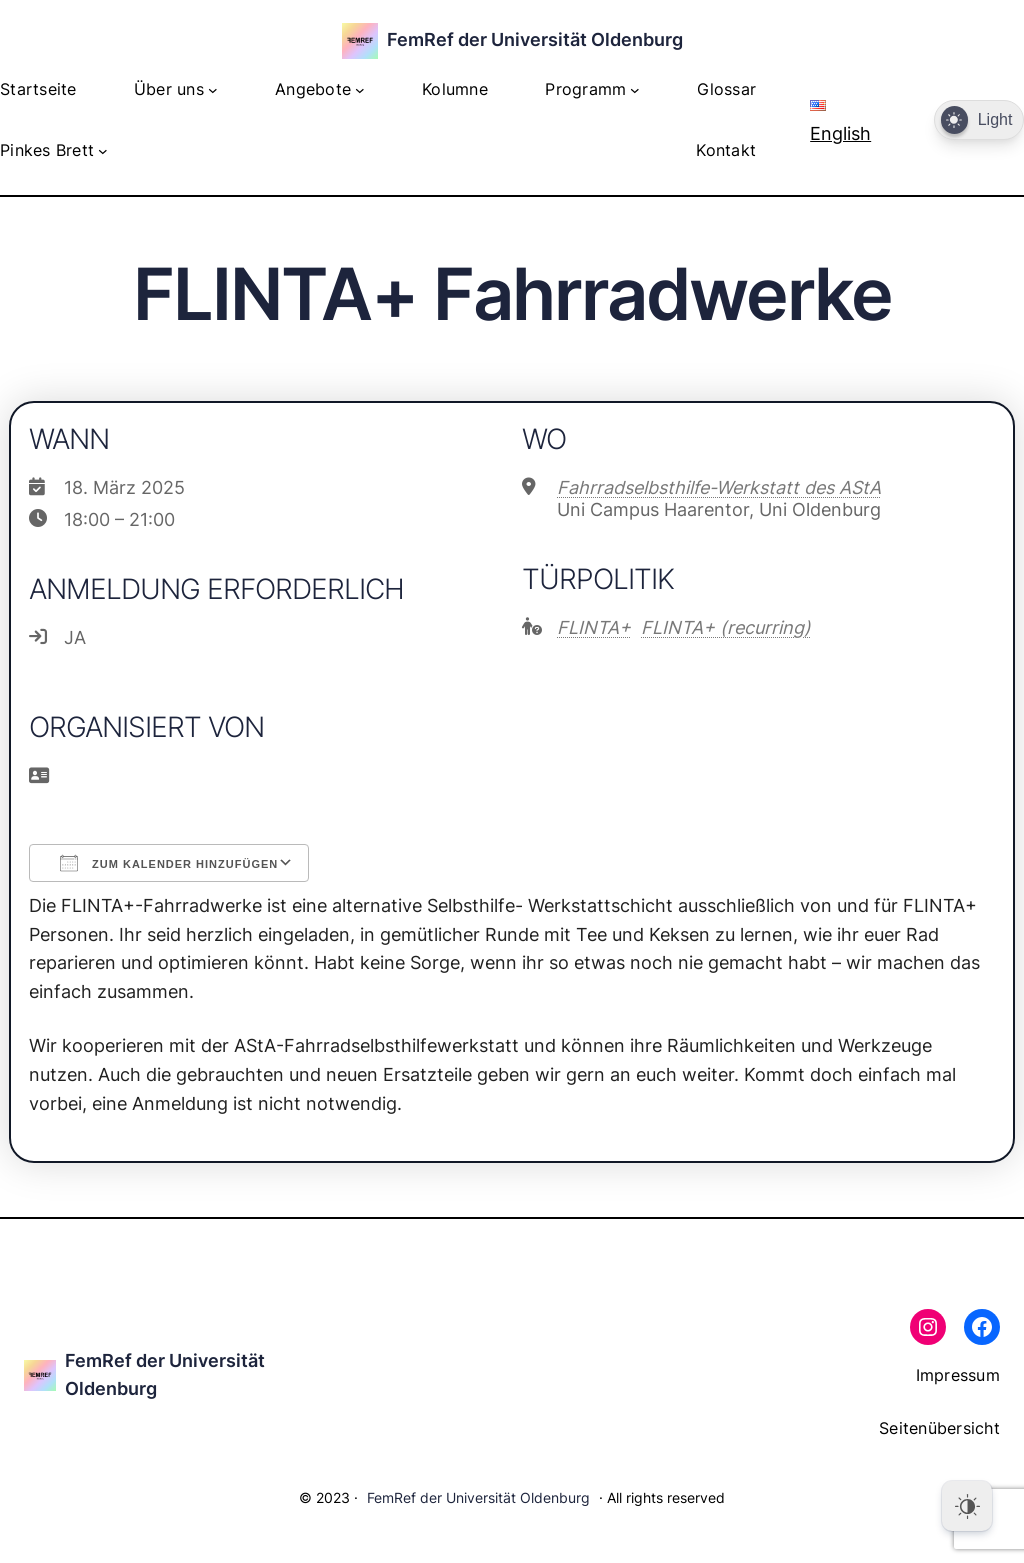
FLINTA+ (594, 627)
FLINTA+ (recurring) (726, 627)
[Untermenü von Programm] (635, 90)
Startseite (38, 89)
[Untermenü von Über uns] (213, 90)
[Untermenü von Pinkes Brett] (103, 151)
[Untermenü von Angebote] (360, 90)
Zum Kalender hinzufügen (169, 863)
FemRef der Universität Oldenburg (535, 39)
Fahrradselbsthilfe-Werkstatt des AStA (719, 487)
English (840, 122)
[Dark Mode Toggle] (979, 120)
